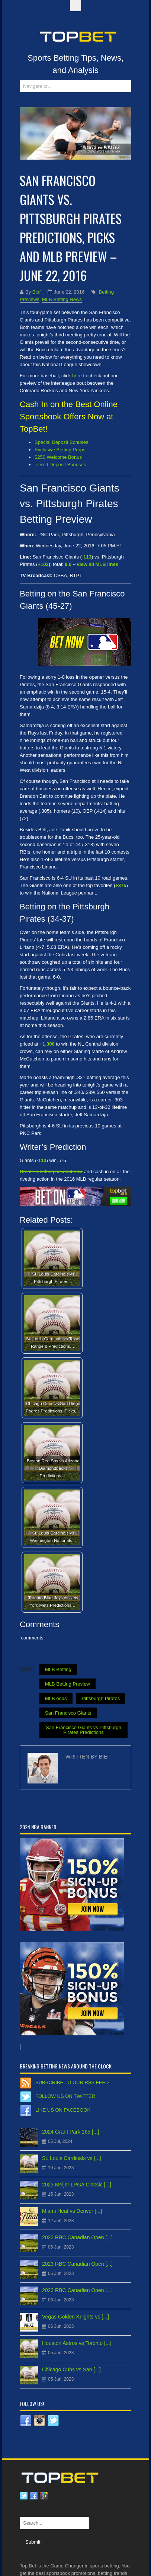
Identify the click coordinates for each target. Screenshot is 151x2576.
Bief (36, 292)
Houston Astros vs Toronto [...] (77, 2343)
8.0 (68, 564)
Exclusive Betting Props (60, 449)
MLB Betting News (62, 299)
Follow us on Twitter (65, 2096)
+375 (120, 885)
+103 (43, 564)
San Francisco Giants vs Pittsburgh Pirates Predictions (83, 1730)
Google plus (44, 2496)
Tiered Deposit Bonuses (60, 464)
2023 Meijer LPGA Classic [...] (76, 2185)
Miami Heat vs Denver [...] (72, 2211)
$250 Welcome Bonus (58, 457)
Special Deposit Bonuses (62, 442)
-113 (86, 557)
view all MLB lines (97, 564)
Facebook (34, 2496)
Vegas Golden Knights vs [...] (75, 2317)
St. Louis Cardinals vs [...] (71, 2158)
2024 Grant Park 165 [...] (70, 2132)
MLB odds (56, 1698)
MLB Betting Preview (67, 1684)
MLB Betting (58, 1669)
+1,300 (46, 1044)
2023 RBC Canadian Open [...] (77, 2237)
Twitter (24, 2496)
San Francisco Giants (68, 1713)
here (77, 375)
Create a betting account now (51, 1171)
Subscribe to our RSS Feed (72, 2082)
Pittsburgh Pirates (101, 1698)
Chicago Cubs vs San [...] (71, 2369)
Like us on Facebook (62, 2110)
